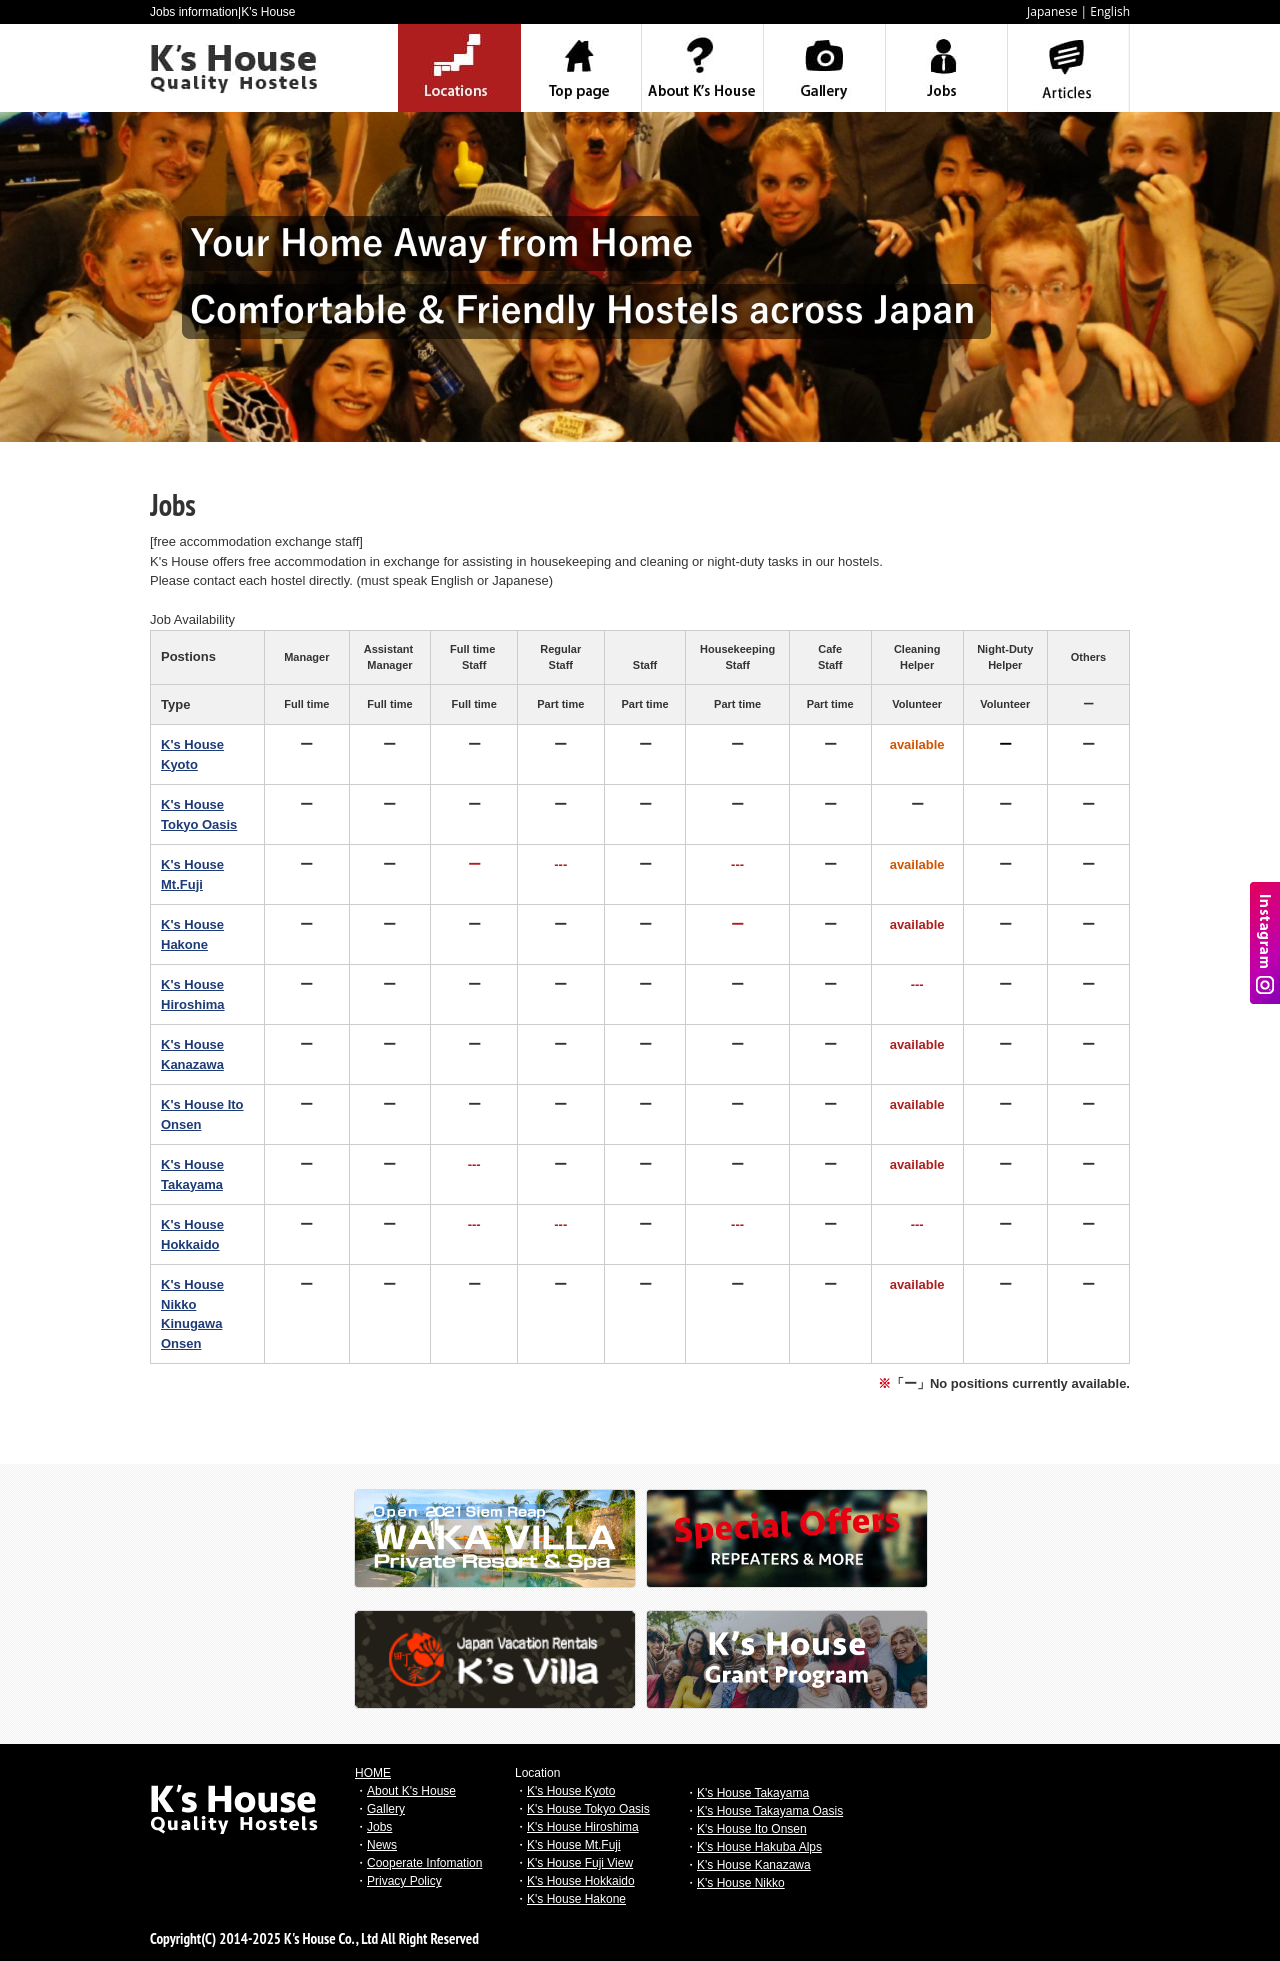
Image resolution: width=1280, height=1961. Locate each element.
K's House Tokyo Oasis (588, 1809)
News (382, 1845)
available (917, 1044)
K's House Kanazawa (754, 1865)
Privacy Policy (404, 1881)
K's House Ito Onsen (752, 1829)
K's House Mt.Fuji (574, 1845)
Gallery (386, 1809)
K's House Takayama (753, 1793)
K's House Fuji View (580, 1863)
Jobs (379, 1827)
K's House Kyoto (571, 1791)
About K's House (411, 1791)
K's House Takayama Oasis (770, 1811)
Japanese (1052, 11)
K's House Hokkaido (581, 1881)
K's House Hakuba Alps (759, 1847)
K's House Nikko (741, 1883)
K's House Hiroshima (583, 1827)
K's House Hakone (576, 1899)
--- (560, 864)
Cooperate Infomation (424, 1863)
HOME (373, 1773)
